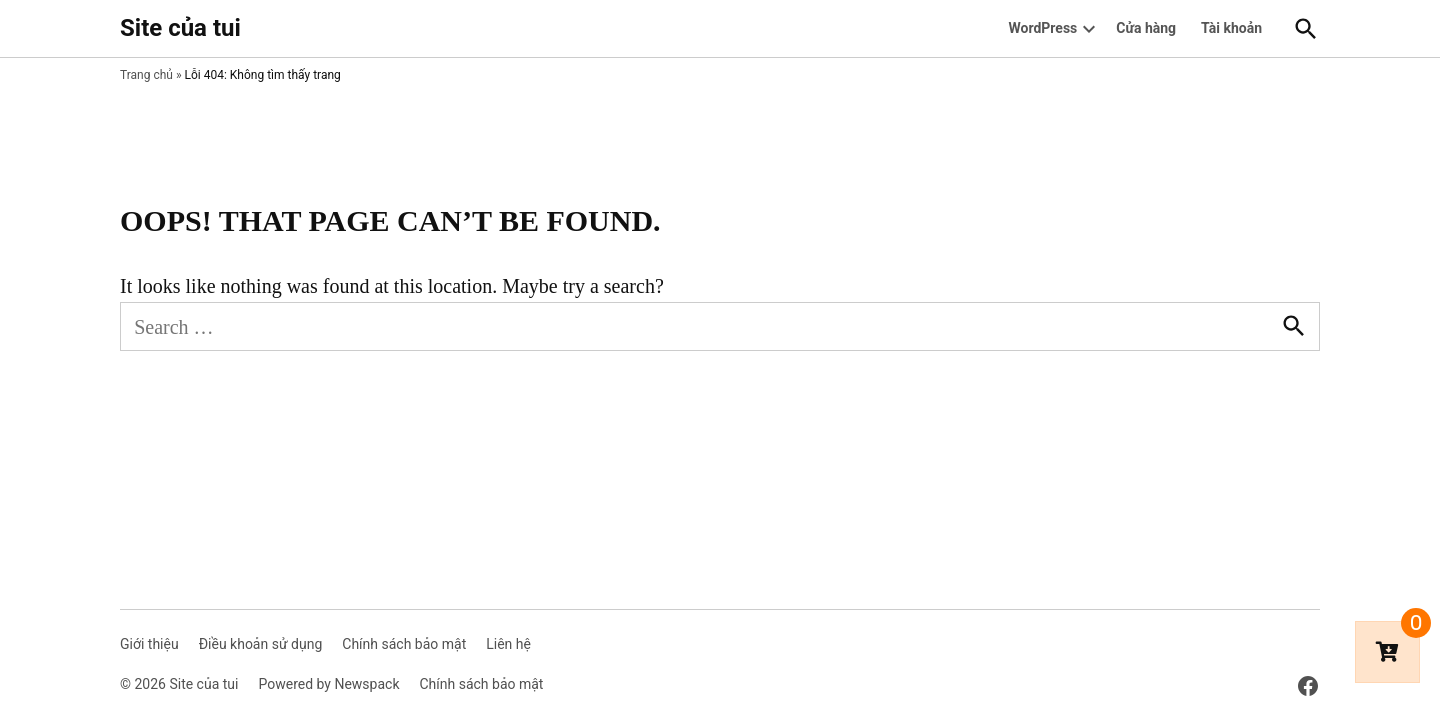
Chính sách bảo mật (404, 644)
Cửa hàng (1146, 28)
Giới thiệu (149, 644)
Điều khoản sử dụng (261, 644)
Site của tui (180, 28)
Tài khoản (1231, 28)
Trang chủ (146, 75)
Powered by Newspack (328, 684)
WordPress (1043, 28)
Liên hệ (508, 644)
